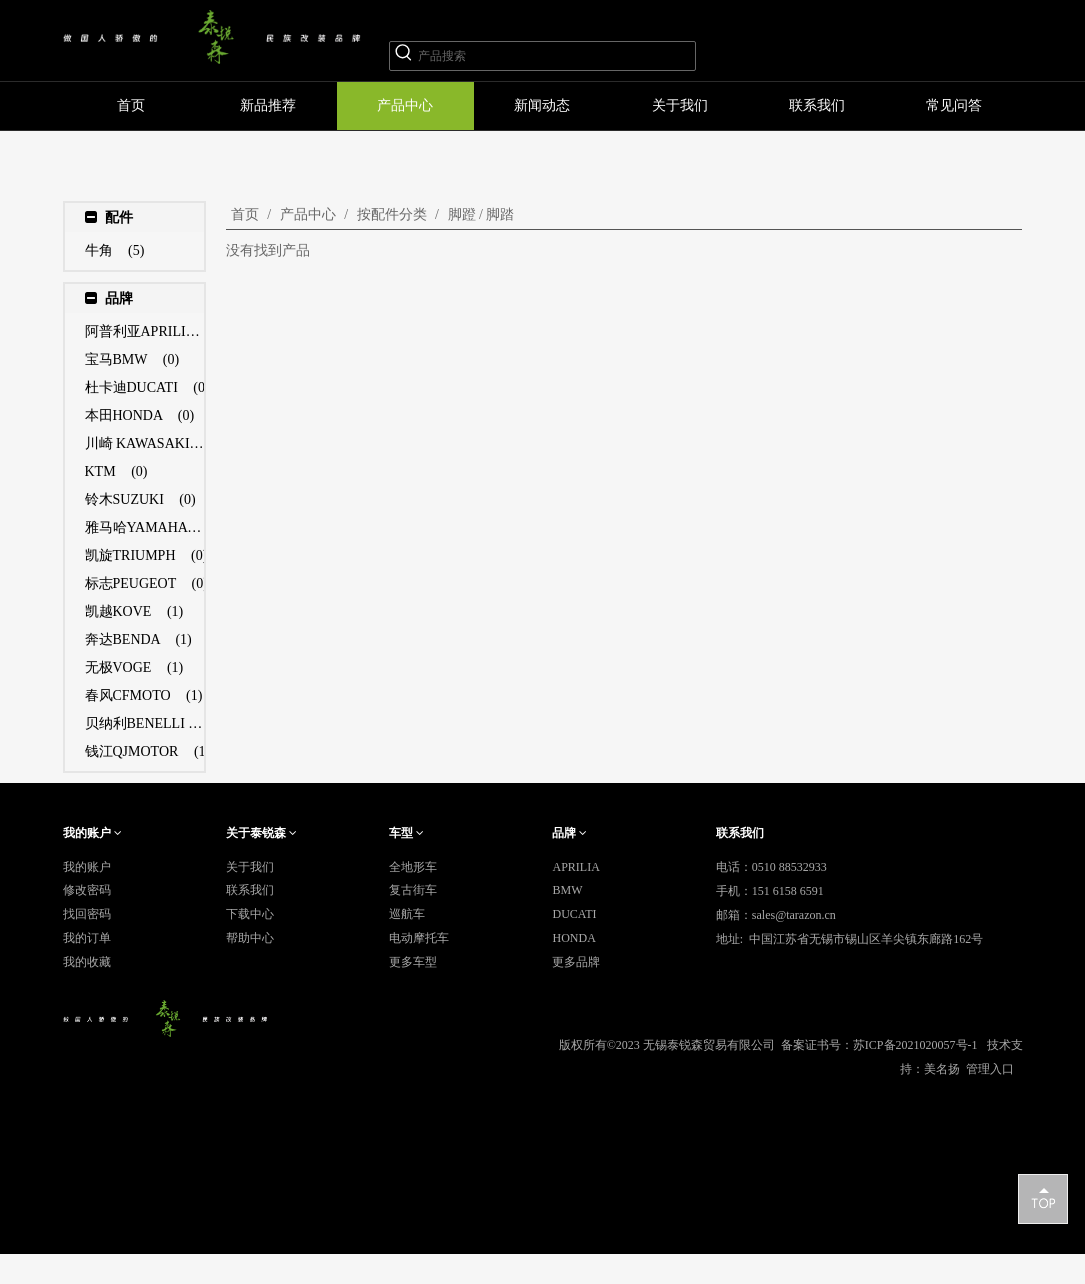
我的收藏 (87, 962)
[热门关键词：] (404, 56)
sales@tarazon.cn (794, 915)
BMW (567, 890)
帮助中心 (250, 938)
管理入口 (990, 1069)
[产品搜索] (556, 56)
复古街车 (413, 890)
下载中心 (250, 914)
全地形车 (413, 867)
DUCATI (574, 914)
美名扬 (942, 1069)
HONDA (573, 938)
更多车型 (413, 962)
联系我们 (250, 890)
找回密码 (87, 914)
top (1043, 1198)
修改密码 (87, 890)
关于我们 (250, 867)
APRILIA (575, 867)
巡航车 (407, 914)
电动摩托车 (419, 938)
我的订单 (87, 938)
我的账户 (87, 867)
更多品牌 (576, 962)
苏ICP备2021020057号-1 (915, 1045)
